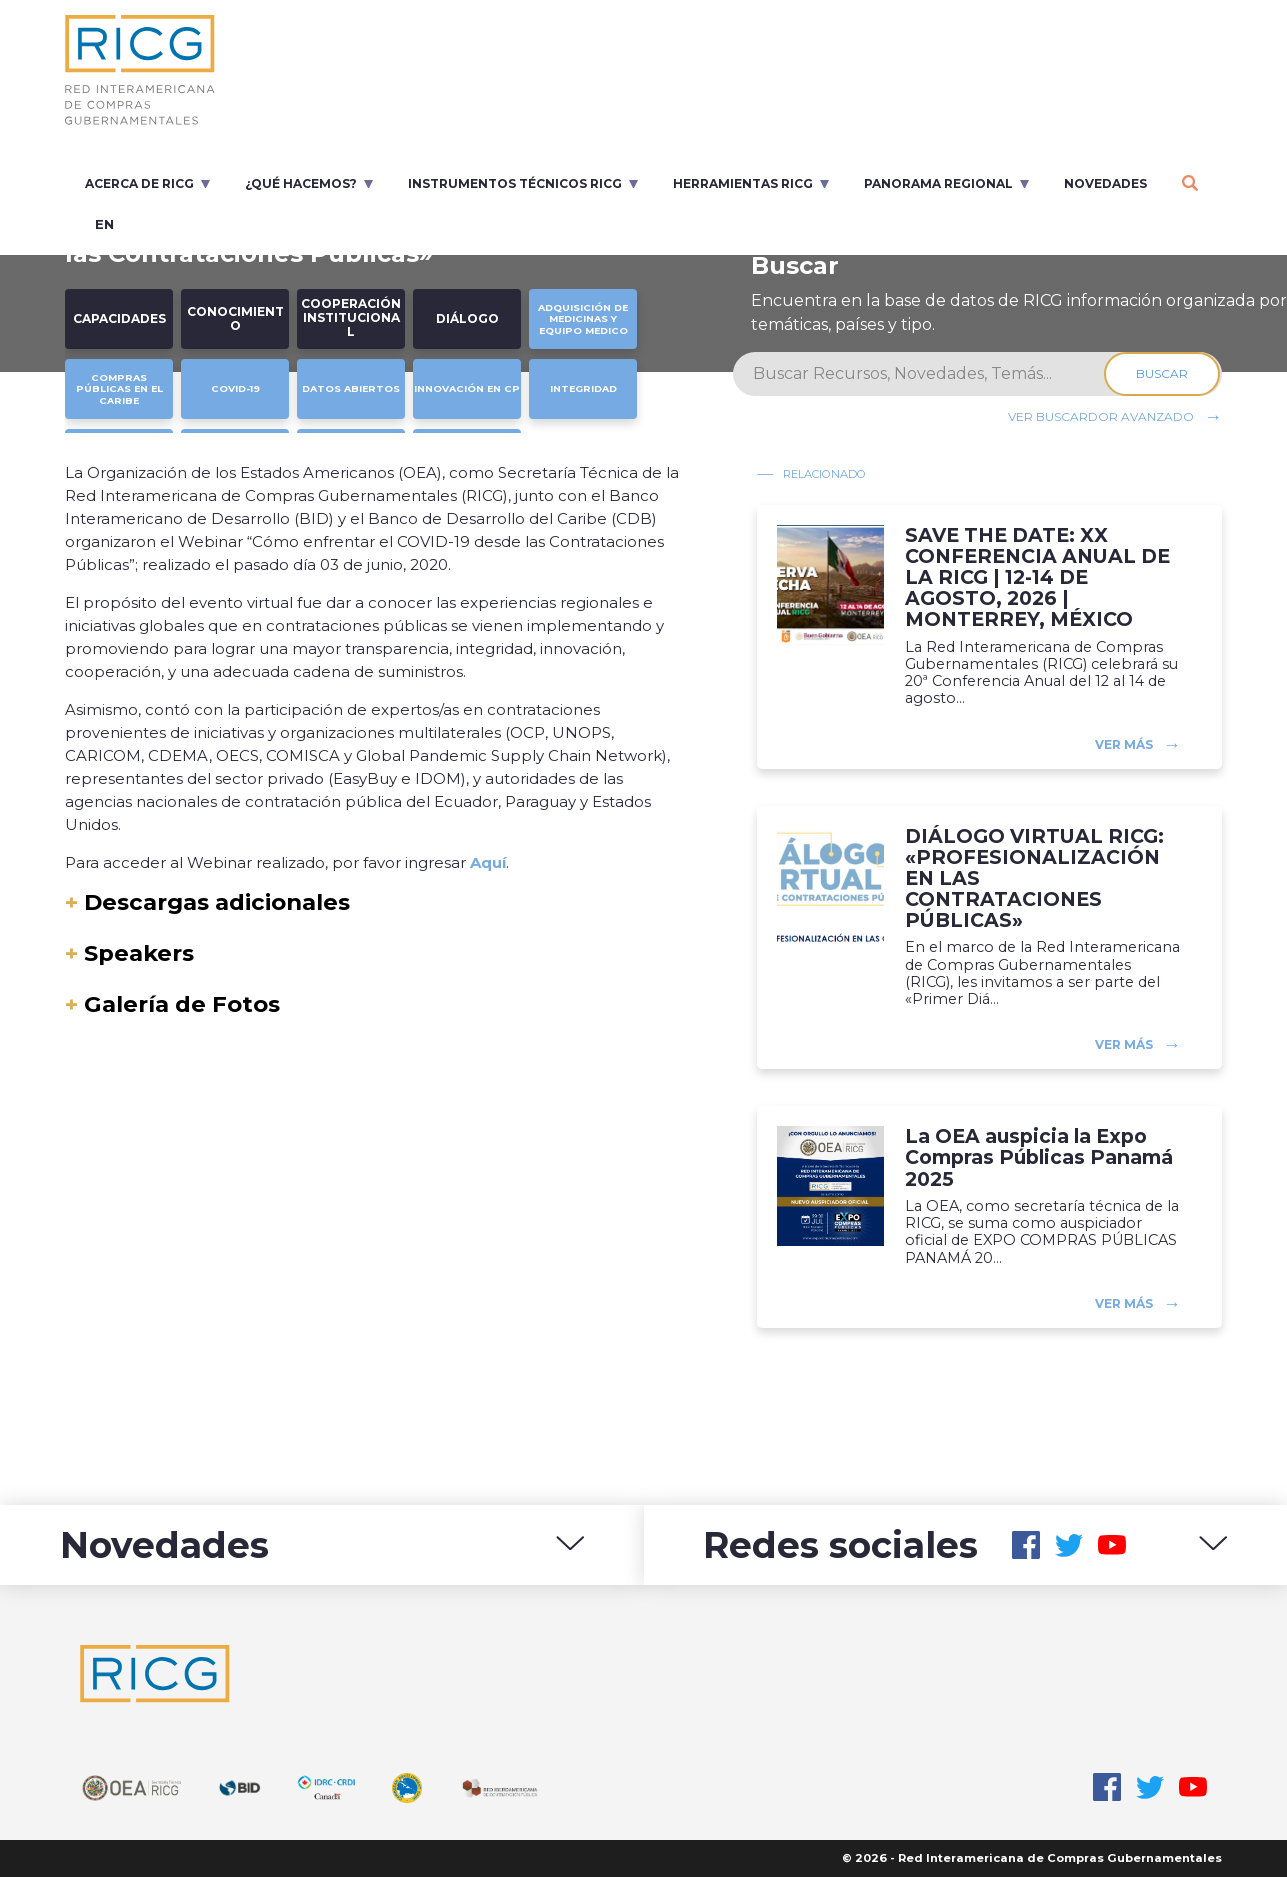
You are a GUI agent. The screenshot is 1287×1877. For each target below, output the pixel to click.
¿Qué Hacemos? (301, 183)
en (104, 224)
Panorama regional (938, 183)
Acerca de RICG (139, 183)
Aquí (488, 862)
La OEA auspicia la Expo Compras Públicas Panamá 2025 (1039, 1157)
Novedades (1105, 183)
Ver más (1124, 743)
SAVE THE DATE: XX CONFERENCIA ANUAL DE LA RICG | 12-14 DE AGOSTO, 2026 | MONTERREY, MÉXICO (1037, 578)
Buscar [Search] (1164, 373)
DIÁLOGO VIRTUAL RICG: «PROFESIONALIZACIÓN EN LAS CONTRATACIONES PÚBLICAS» (1034, 879)
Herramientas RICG (743, 183)
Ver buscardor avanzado (1101, 416)
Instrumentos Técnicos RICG (515, 183)
